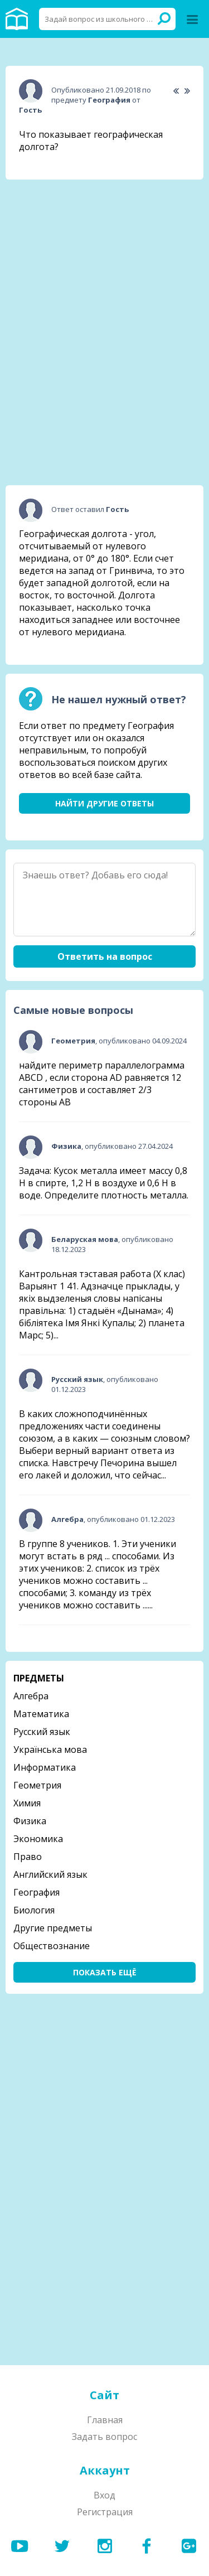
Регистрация (105, 2512)
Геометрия (37, 1785)
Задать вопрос (104, 2436)
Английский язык (50, 1874)
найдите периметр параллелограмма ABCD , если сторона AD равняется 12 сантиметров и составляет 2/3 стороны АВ (101, 1083)
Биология (34, 1910)
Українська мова (50, 1749)
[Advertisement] (104, 258)
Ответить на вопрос (104, 956)
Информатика (44, 1767)
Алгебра (30, 1696)
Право (27, 1856)
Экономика (38, 1839)
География (36, 1892)
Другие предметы (52, 1928)
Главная (105, 2420)
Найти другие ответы (104, 803)
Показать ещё (105, 1972)
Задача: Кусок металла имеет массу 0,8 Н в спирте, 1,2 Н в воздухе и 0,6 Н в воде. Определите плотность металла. (103, 1182)
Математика (41, 1714)
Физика (29, 1821)
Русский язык (41, 1732)
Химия (27, 1803)
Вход (104, 2495)
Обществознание (51, 1946)
